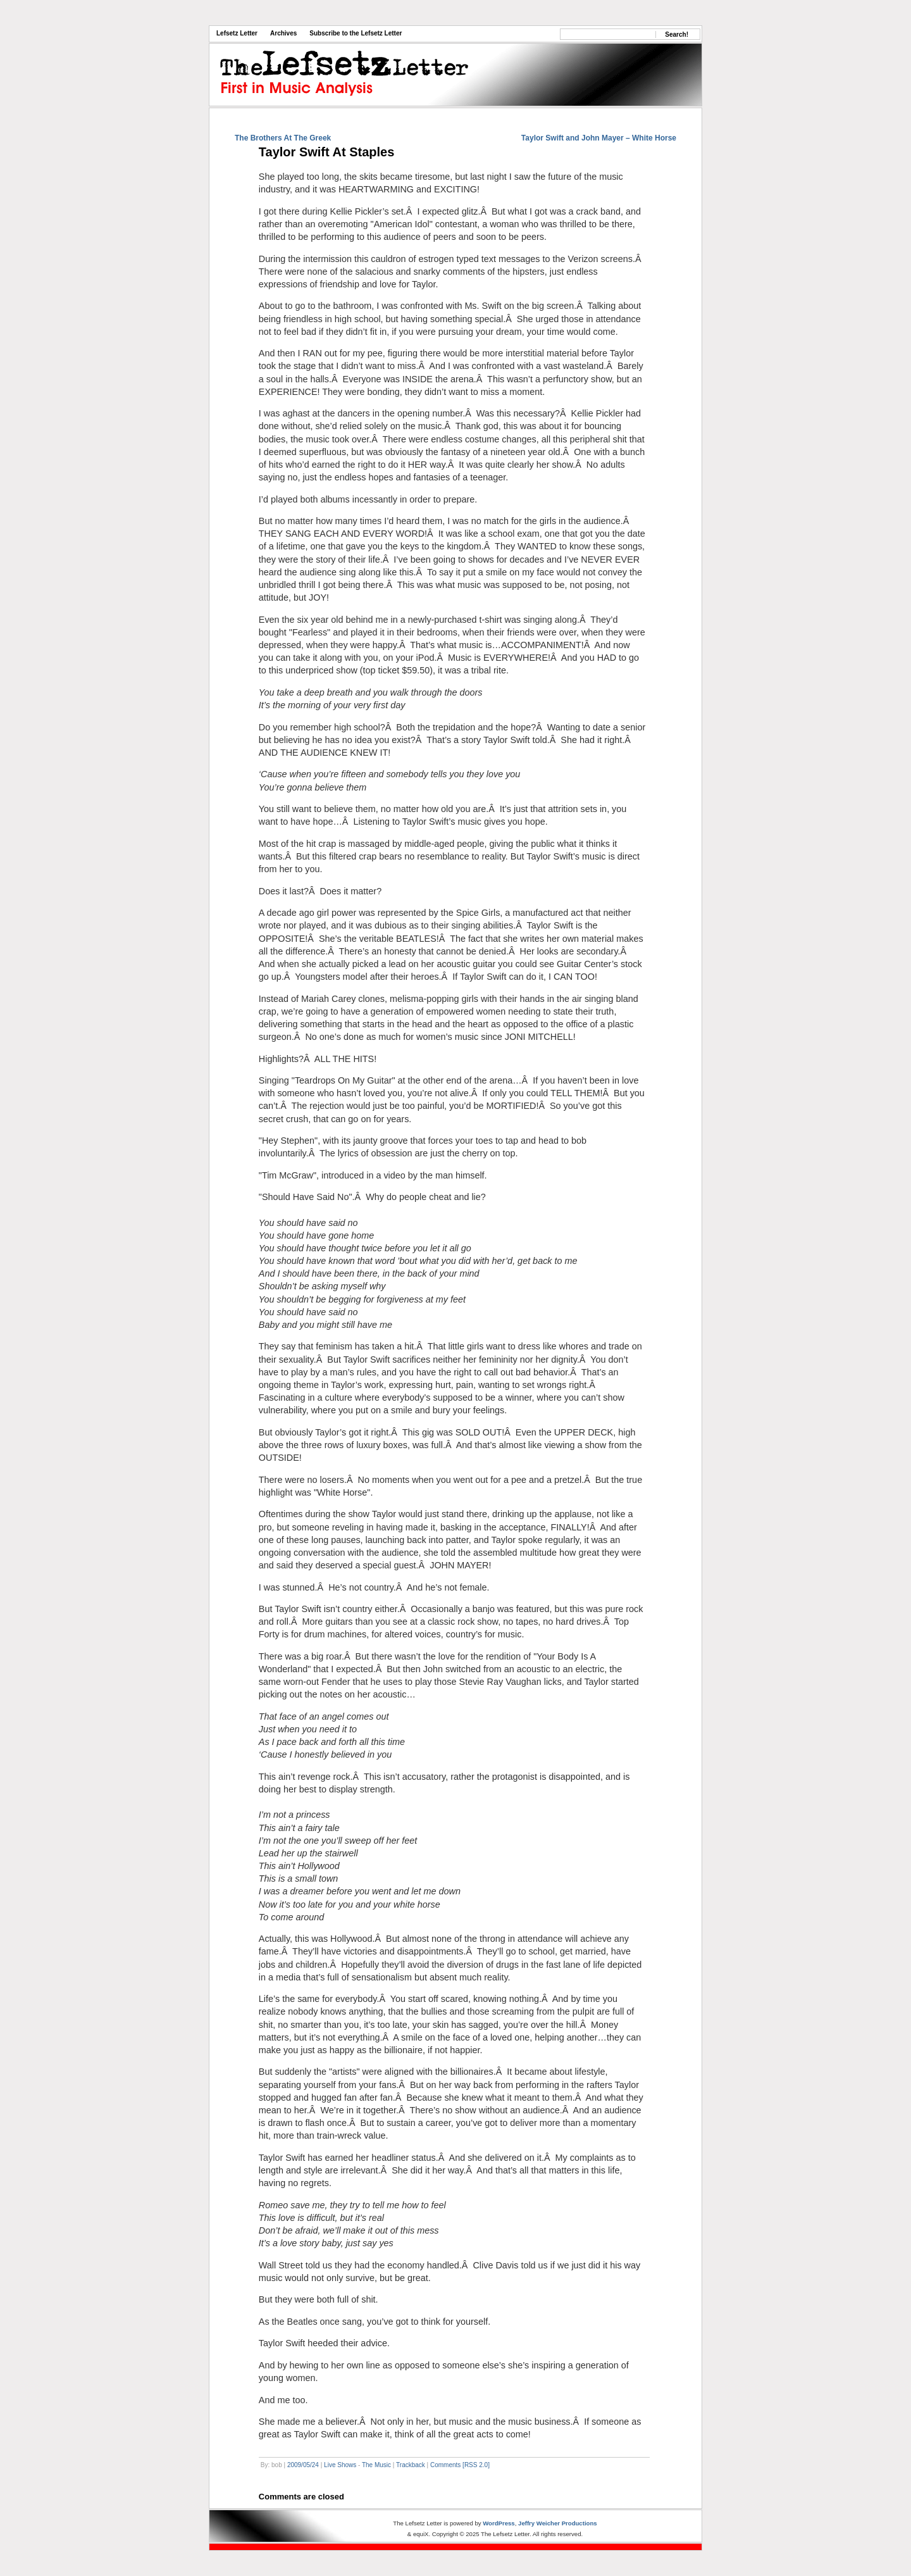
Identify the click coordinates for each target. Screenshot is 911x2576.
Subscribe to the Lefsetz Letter (355, 33)
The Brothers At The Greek (283, 138)
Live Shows (340, 2464)
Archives (283, 33)
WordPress (498, 2523)
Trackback (410, 2464)
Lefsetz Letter (236, 33)
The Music (376, 2464)
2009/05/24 (303, 2464)
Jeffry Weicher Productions (557, 2523)
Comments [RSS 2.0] (460, 2464)
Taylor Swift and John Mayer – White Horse (598, 138)
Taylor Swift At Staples (326, 152)
